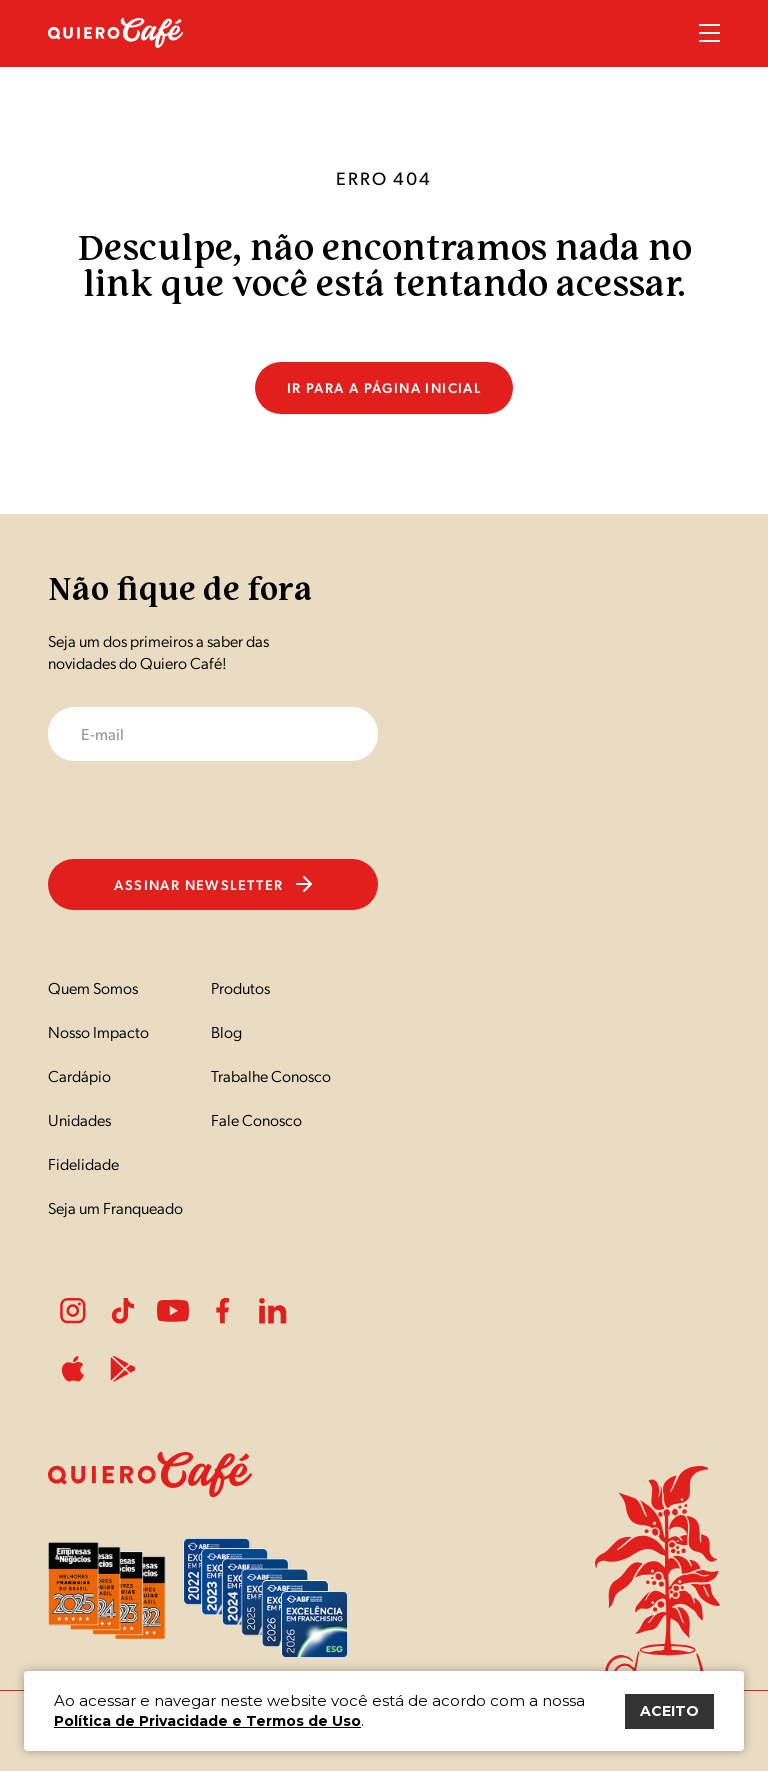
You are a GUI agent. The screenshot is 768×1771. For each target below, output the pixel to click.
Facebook (223, 1311)
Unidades (79, 1119)
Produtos (240, 987)
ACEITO (669, 1711)
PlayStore (123, 1369)
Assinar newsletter (212, 884)
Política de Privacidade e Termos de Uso (207, 1721)
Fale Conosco (256, 1119)
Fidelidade (83, 1163)
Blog (226, 1031)
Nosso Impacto (98, 1031)
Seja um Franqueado (115, 1207)
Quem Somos (93, 987)
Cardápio (79, 1075)
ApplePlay (73, 1369)
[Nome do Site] (116, 58)
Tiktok (123, 1311)
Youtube (173, 1311)
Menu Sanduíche (709, 33)
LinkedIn (273, 1311)
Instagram (73, 1311)
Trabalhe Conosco (271, 1075)
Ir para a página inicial (384, 387)
